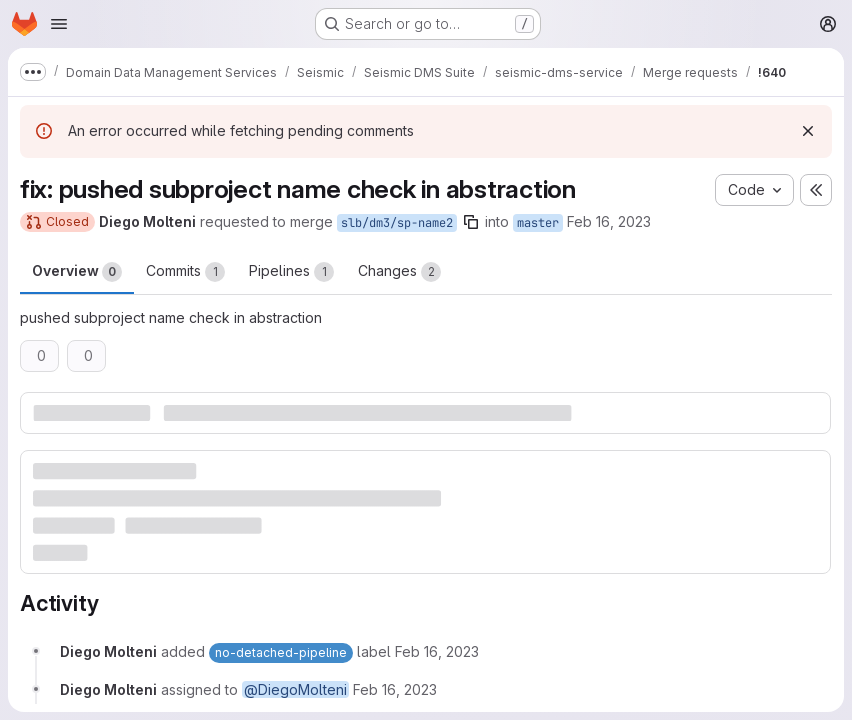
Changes (399, 272)
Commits (185, 272)
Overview (77, 272)
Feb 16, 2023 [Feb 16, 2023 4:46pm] (609, 221)
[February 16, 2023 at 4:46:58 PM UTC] (437, 651)
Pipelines (291, 272)
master (538, 223)
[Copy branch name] (471, 222)
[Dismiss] (808, 131)
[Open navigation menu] (59, 24)
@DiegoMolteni (295, 689)
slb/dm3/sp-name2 (397, 223)
